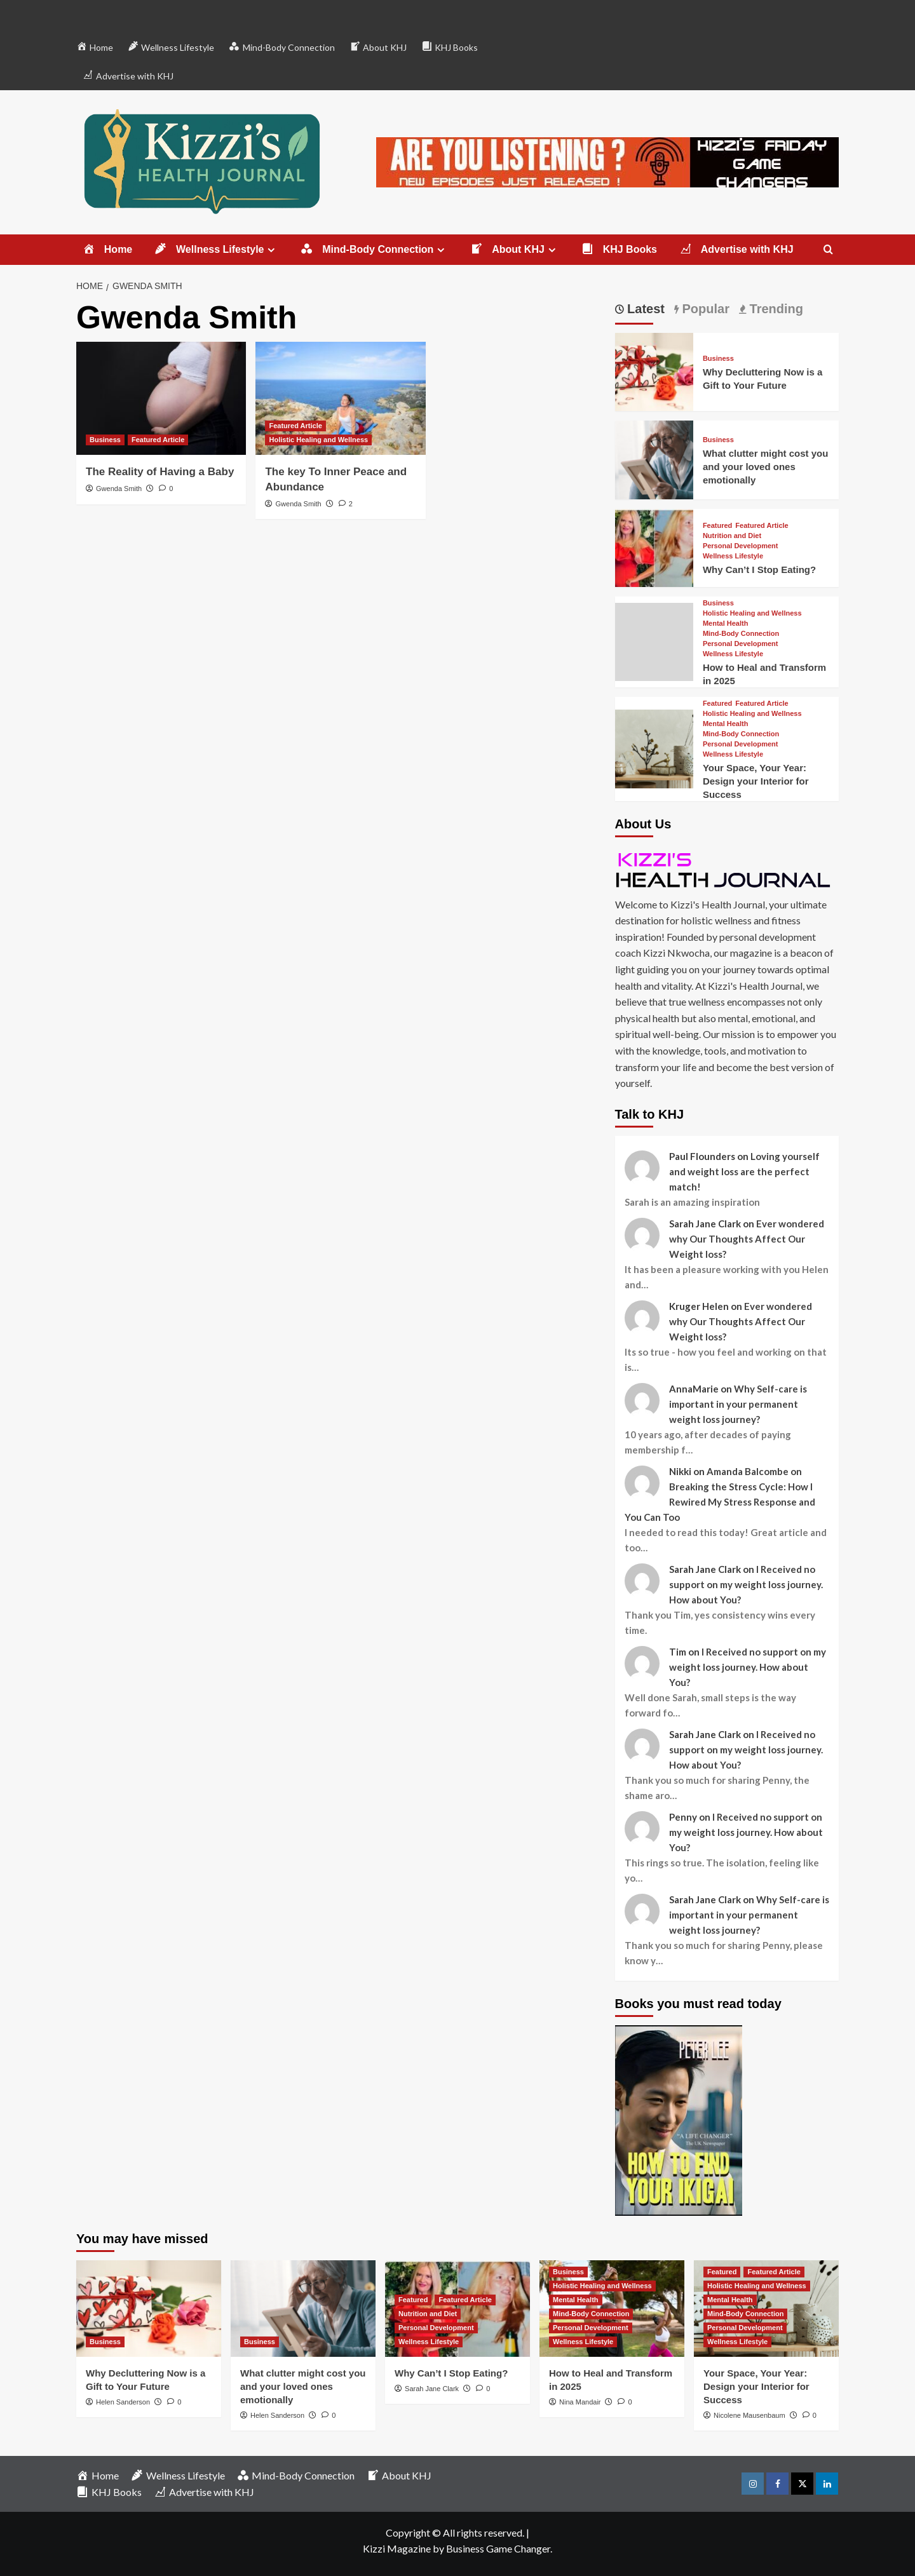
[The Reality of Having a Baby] (161, 398)
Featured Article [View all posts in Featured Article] (158, 439)
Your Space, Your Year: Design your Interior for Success (756, 781)
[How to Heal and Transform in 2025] (654, 640)
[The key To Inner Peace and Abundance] (340, 398)
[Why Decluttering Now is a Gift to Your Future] (654, 371)
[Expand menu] (271, 250)
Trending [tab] (774, 309)
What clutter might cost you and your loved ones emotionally (766, 466)
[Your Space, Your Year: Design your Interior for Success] (654, 747)
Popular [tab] (704, 309)
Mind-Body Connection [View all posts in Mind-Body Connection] (741, 633)
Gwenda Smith (119, 488)
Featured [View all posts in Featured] (717, 525)
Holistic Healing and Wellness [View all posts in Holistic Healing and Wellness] (318, 439)
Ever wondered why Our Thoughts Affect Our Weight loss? (746, 1239)
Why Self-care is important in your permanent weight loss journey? (738, 1404)
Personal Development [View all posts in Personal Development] (740, 546)
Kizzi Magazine (397, 2548)
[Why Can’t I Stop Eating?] (654, 546)
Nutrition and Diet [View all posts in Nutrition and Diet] (732, 535)
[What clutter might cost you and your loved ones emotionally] (654, 458)
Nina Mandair (579, 2402)
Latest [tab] (644, 309)
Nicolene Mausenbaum (749, 2415)
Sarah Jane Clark (432, 2388)
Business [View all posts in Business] (105, 439)
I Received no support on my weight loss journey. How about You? (746, 1584)
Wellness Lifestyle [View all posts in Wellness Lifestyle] (733, 556)
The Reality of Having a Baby (160, 472)
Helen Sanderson (123, 2402)
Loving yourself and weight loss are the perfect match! (744, 1171)
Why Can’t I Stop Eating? (759, 569)
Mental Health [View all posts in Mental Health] (726, 623)
